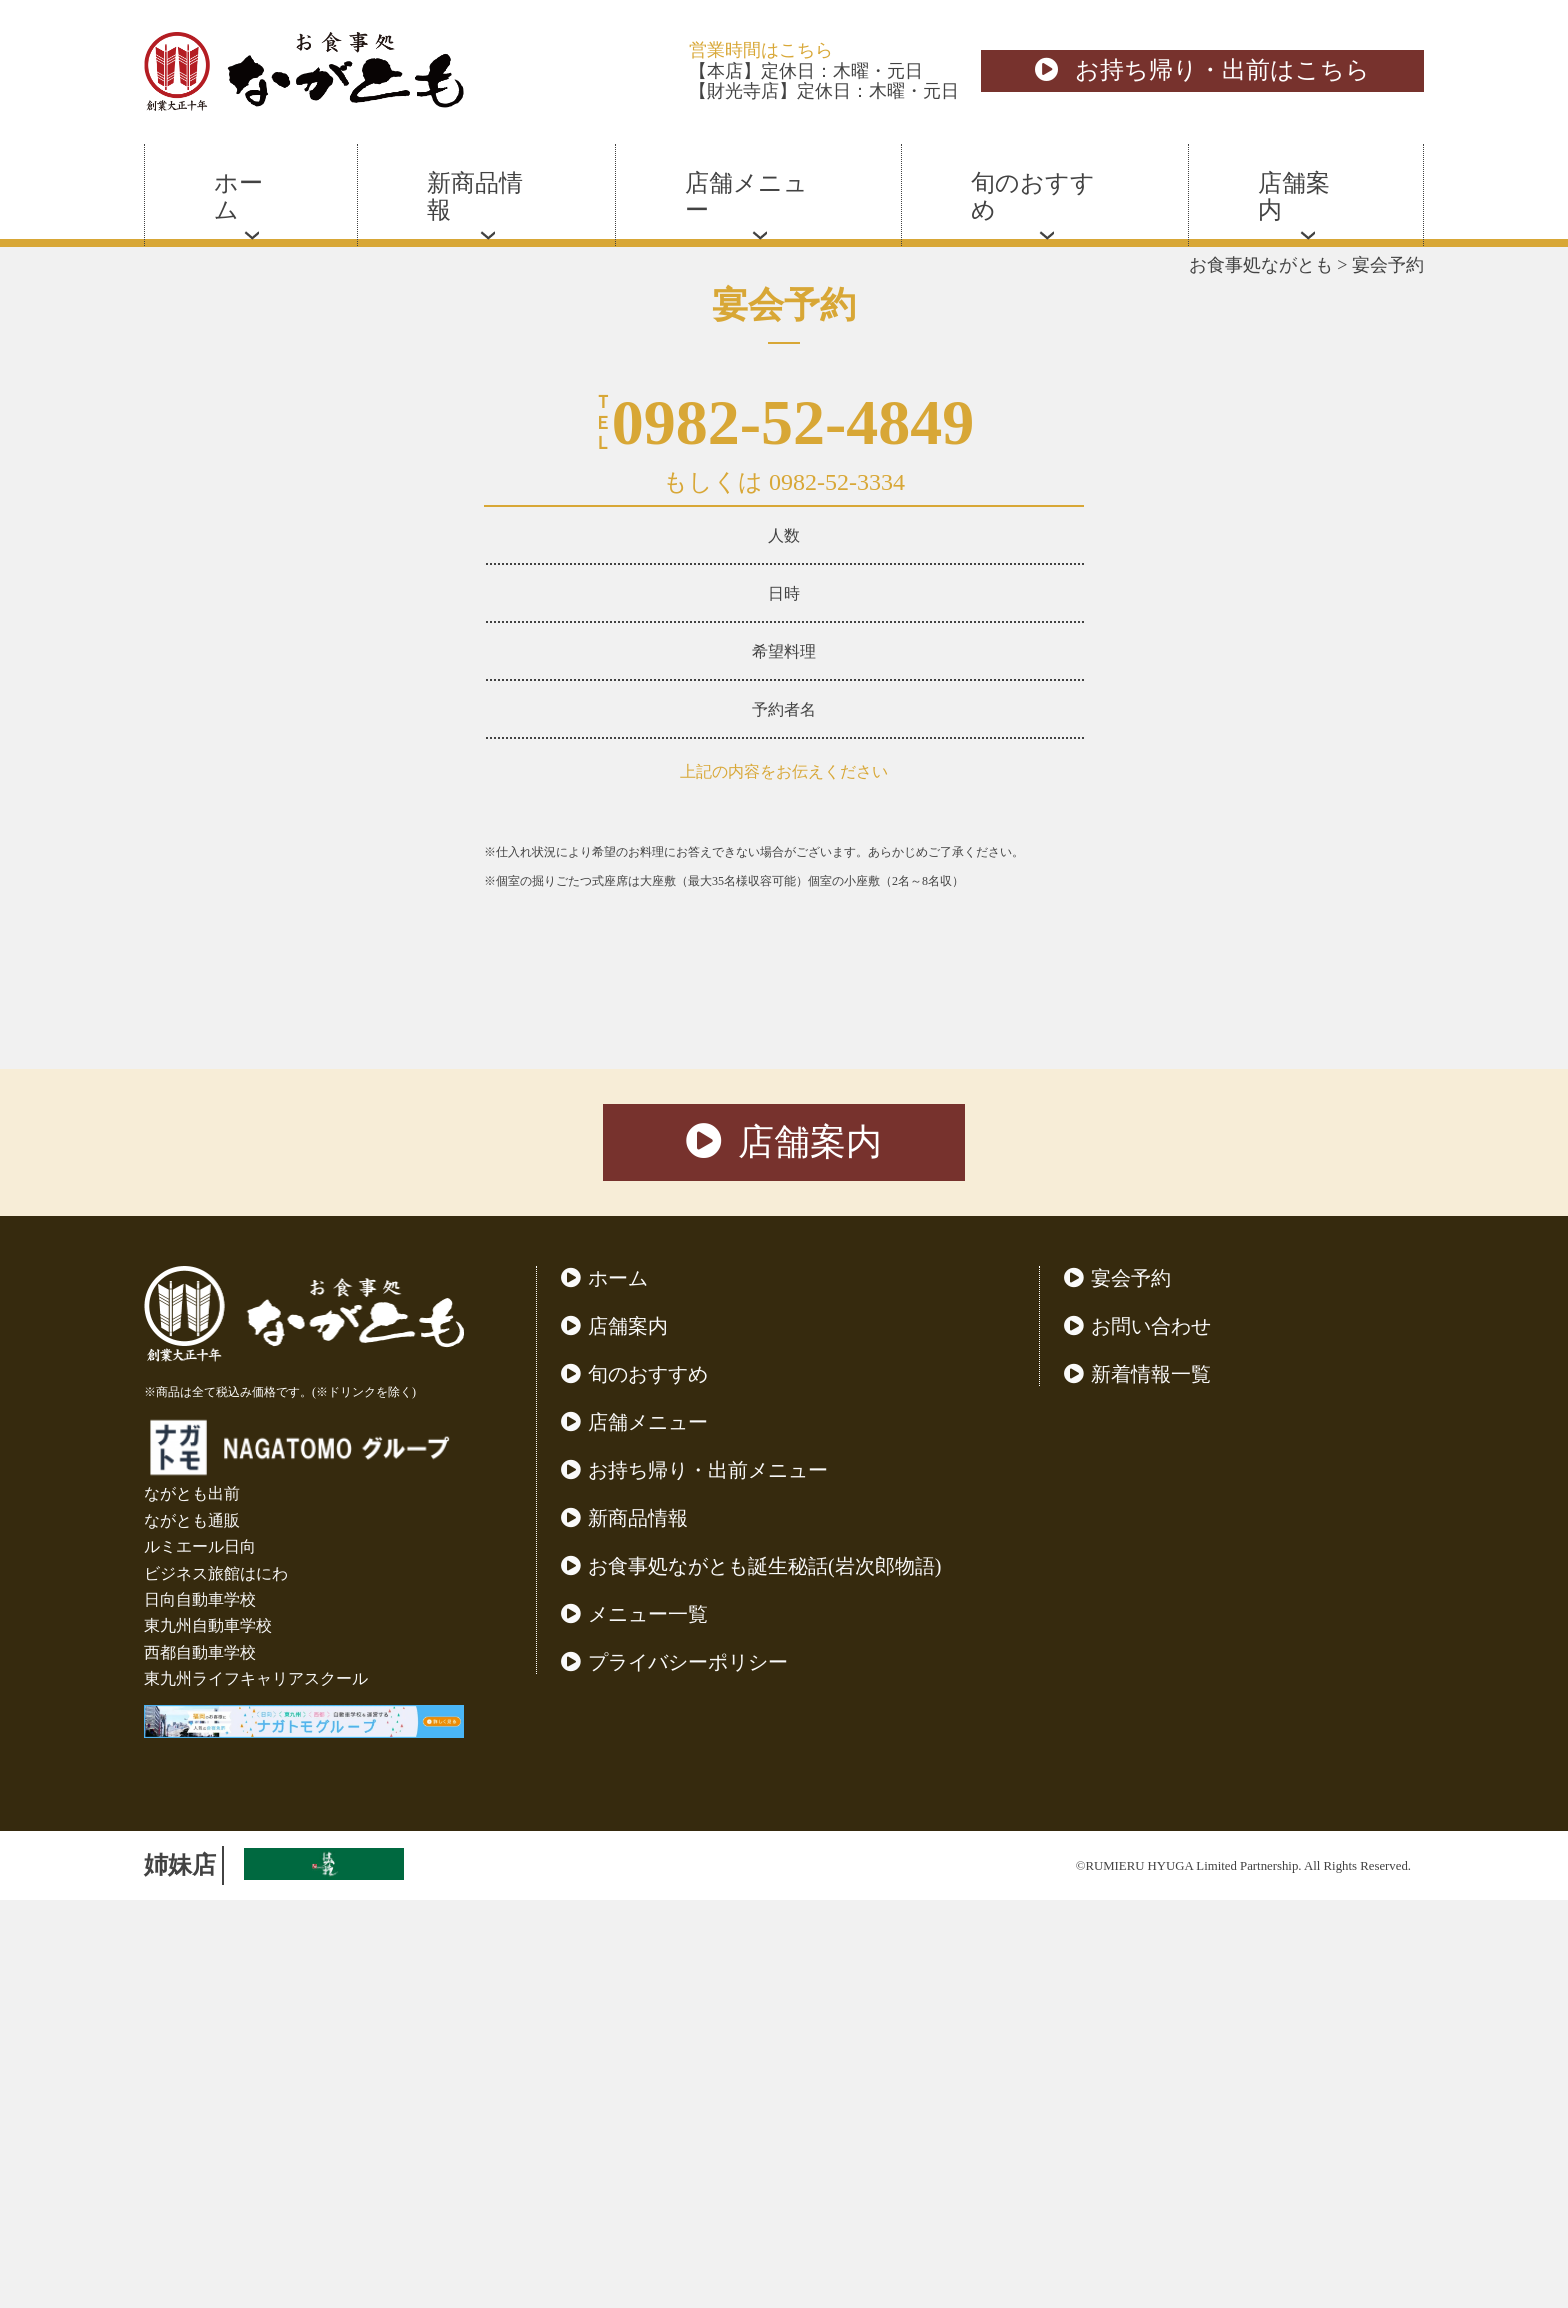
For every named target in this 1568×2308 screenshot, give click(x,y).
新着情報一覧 (1151, 1782)
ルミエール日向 (200, 1954)
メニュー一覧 (648, 2022)
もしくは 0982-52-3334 (784, 482)
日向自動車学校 (200, 2007)
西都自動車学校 (200, 2060)
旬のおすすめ (648, 1782)
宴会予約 (1131, 1686)
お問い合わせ (1151, 1734)
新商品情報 (638, 1926)
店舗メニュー (648, 1830)
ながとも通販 (192, 1928)
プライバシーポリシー (688, 2070)
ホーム (618, 1686)
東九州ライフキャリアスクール (256, 2086)
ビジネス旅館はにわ (216, 1981)
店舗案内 (784, 1550)
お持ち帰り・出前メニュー (708, 1878)
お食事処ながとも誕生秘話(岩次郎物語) (764, 1974)
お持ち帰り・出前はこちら (1202, 70)
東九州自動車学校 (208, 2033)
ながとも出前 (192, 1901)
